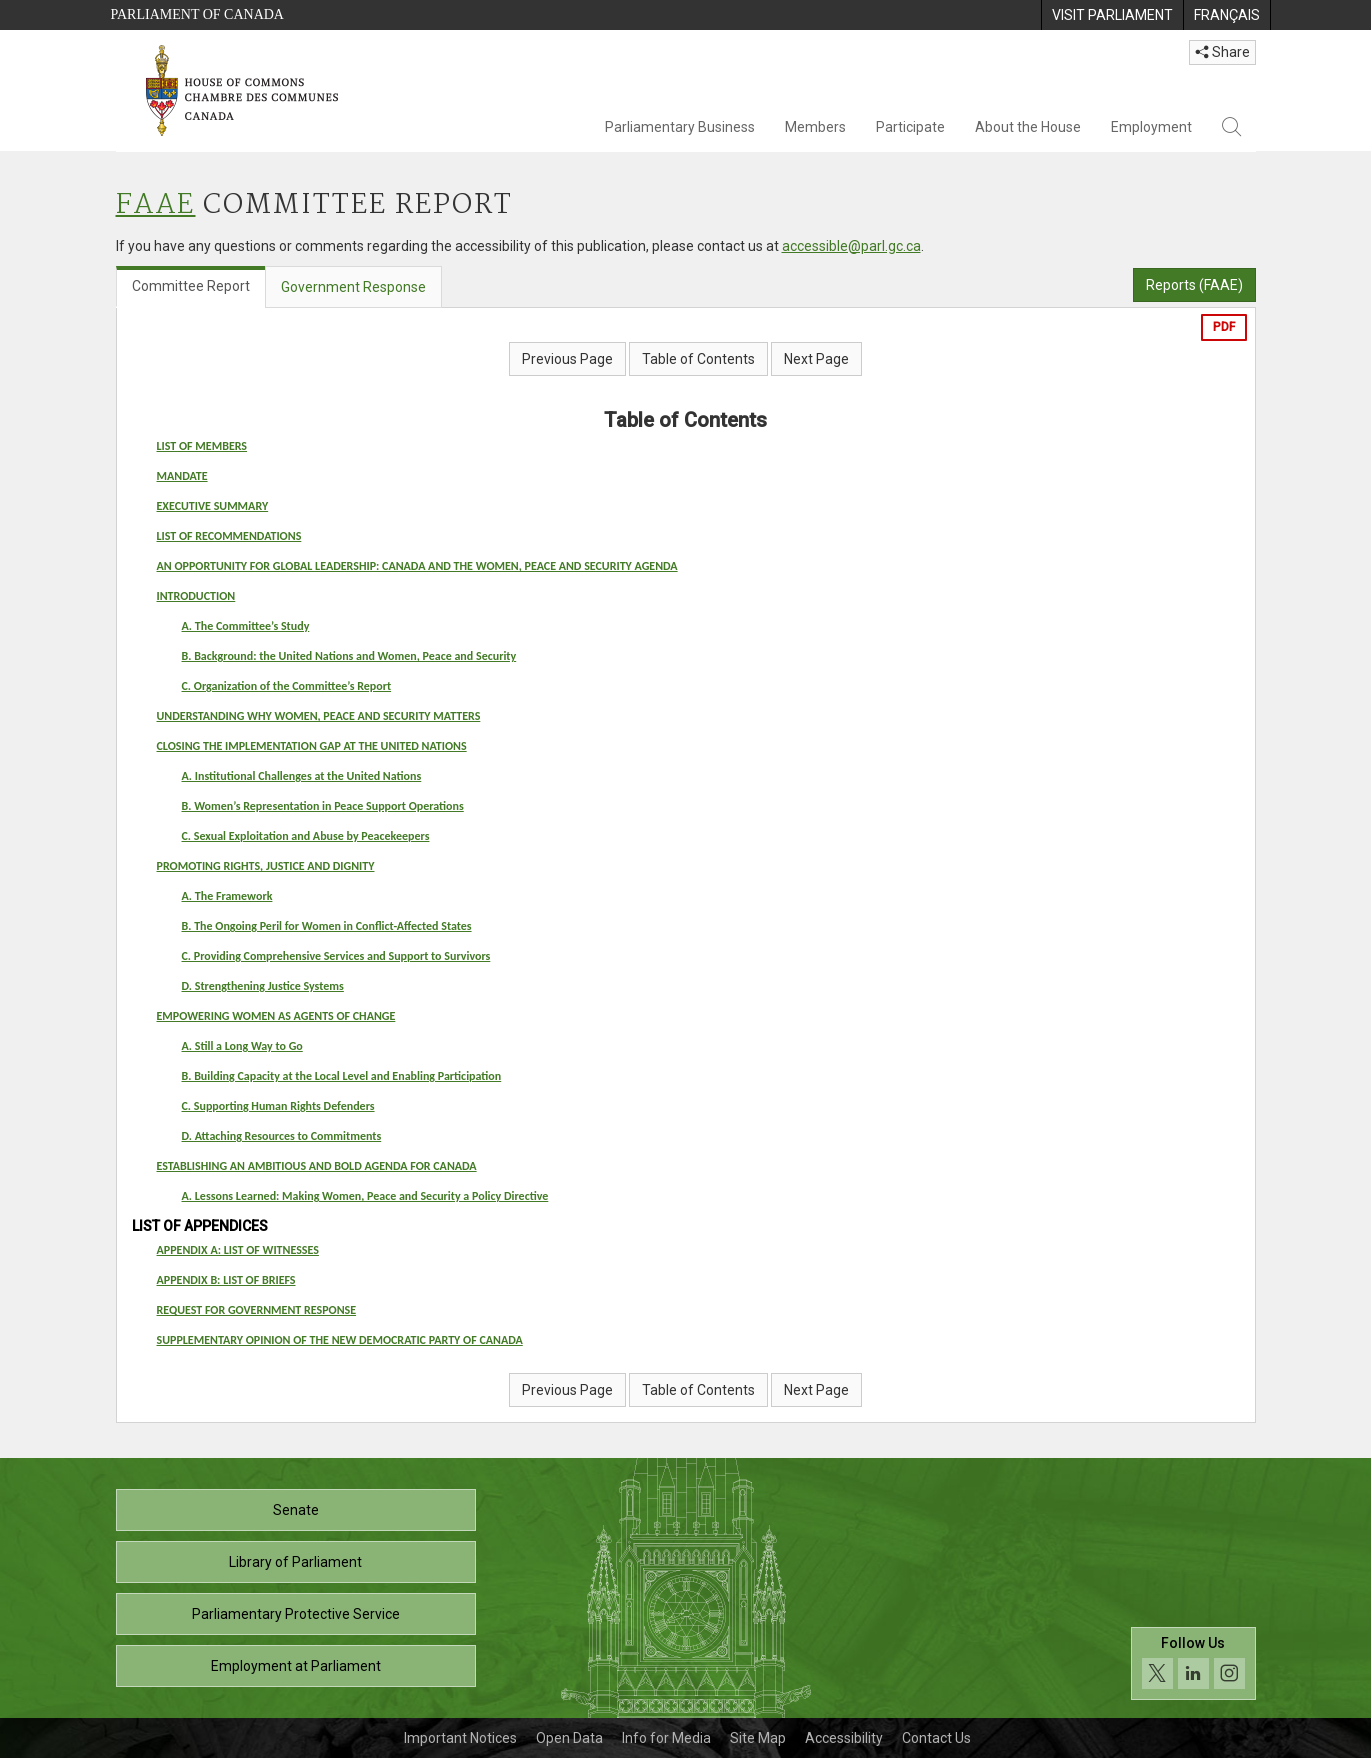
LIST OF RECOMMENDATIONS (229, 536)
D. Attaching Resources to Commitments (282, 1136)
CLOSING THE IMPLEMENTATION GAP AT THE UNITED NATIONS (312, 746)
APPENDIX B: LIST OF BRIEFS (226, 1280)
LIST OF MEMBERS (202, 446)
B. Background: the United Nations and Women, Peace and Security (349, 656)
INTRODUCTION (196, 596)
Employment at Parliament (296, 1666)
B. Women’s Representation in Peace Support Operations (323, 806)
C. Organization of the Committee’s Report (287, 686)
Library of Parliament (295, 1562)
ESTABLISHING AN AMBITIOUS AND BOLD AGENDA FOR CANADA (317, 1166)
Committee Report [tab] (191, 286)
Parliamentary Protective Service (296, 1614)
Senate (296, 1510)
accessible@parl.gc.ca (851, 246)
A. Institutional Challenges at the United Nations (302, 776)
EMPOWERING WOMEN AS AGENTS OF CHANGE (276, 1016)
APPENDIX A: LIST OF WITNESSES (238, 1250)
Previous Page (567, 359)
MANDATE (182, 476)
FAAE (156, 205)
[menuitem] (1112, 15)
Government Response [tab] (353, 287)
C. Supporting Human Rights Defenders (278, 1106)
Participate (910, 127)
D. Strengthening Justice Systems (263, 986)
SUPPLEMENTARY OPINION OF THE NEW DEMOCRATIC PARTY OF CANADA (340, 1340)
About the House (1028, 127)
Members (815, 127)
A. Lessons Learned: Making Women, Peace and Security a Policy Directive (365, 1196)
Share (1222, 52)
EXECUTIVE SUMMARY (213, 506)
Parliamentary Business (680, 127)
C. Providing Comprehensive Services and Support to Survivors (336, 956)
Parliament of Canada (197, 14)
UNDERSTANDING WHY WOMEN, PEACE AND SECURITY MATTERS (319, 716)
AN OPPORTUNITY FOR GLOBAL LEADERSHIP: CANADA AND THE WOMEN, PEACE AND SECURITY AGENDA (417, 566)
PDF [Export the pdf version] (1224, 327)
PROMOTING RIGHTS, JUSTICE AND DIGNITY (266, 866)
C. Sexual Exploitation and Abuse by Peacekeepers (306, 836)
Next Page (816, 359)
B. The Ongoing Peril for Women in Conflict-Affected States (327, 926)
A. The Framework (227, 896)
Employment (1151, 127)
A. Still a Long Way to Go (242, 1046)
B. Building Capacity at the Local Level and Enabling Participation (342, 1076)
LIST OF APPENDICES (200, 1226)
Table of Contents (698, 359)
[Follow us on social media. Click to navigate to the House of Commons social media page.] (1193, 1663)
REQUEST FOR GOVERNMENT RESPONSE (257, 1310)
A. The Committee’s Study (246, 626)
